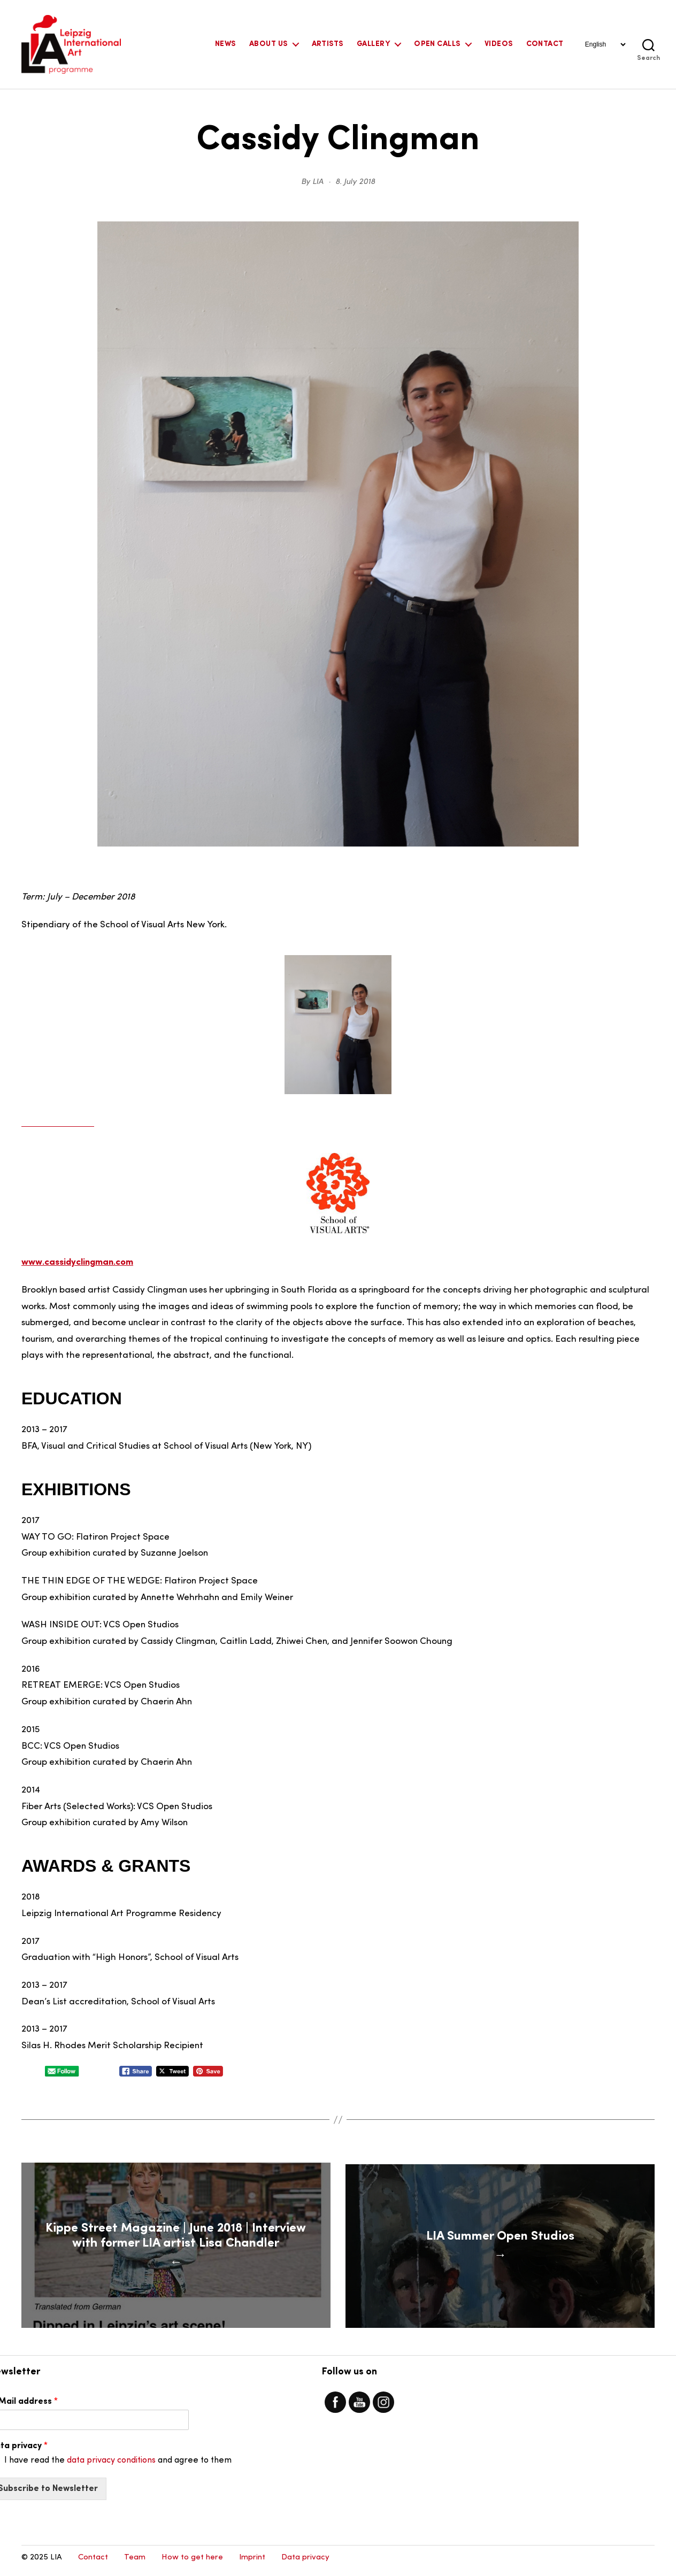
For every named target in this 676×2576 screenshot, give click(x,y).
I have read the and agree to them (118, 2466)
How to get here (192, 2563)
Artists (327, 44)
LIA (318, 182)
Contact (545, 44)
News (225, 44)
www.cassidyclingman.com (77, 1262)
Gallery (373, 44)
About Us (268, 44)
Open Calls (437, 44)
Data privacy (305, 2563)
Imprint (252, 2563)
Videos (499, 44)
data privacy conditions (111, 2466)
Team (134, 2563)
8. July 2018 (355, 182)
